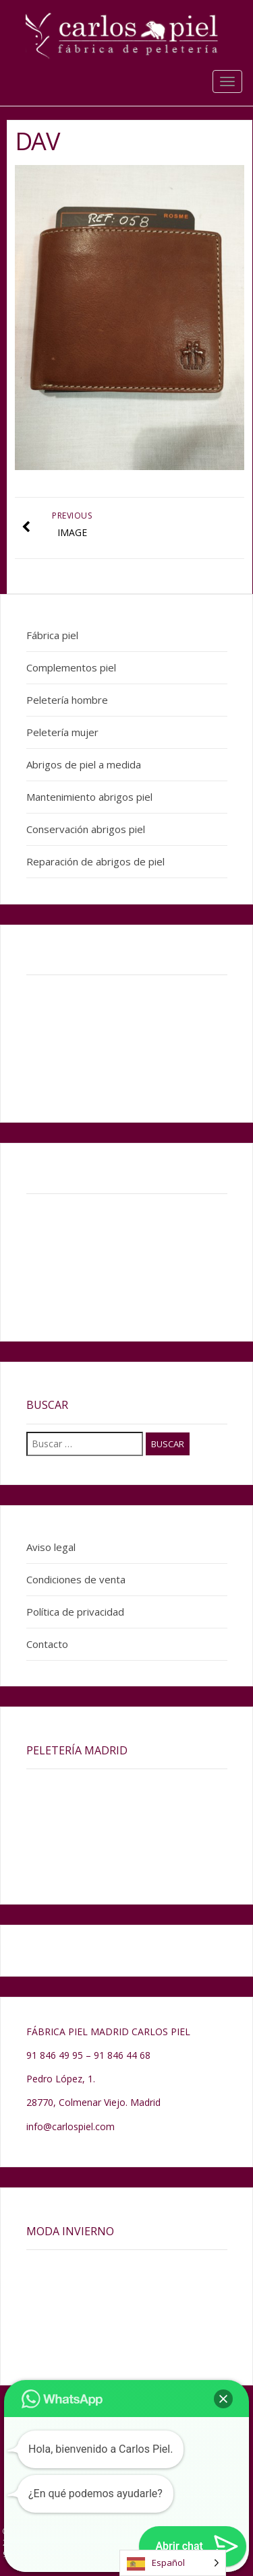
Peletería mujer (62, 732)
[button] (223, 2398)
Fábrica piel (52, 635)
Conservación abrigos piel (85, 829)
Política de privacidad (75, 1611)
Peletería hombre (67, 699)
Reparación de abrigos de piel (95, 861)
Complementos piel (71, 667)
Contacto (47, 1644)
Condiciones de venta (75, 1579)
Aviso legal (51, 1547)
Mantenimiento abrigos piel (89, 796)
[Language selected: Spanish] (172, 2563)
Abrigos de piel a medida (83, 764)
